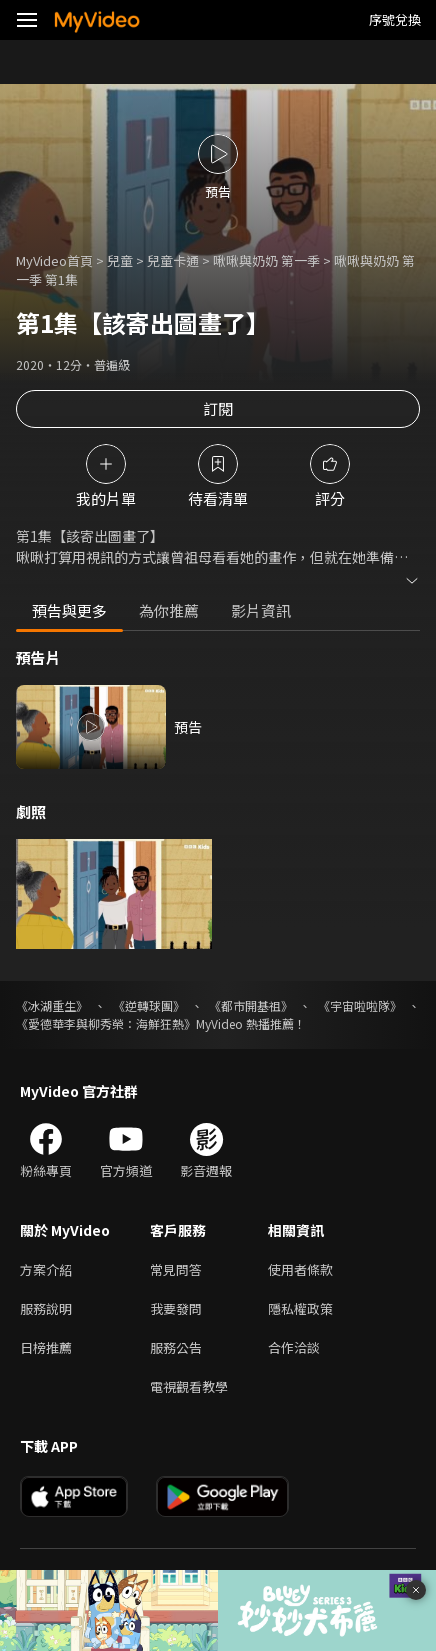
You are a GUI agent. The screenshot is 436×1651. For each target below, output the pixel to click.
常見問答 (176, 1269)
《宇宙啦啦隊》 (360, 1005)
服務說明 (46, 1308)
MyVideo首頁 (54, 260)
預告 (188, 727)
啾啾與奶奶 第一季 (266, 260)
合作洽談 (294, 1347)
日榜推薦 (46, 1347)
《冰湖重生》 (52, 1005)
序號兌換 (395, 19)
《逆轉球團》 (149, 1005)
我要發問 (176, 1308)
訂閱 (218, 408)
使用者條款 (300, 1269)
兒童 (120, 260)
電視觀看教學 (189, 1386)
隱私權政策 (300, 1308)
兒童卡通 (173, 260)
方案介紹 (46, 1269)
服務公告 (176, 1347)
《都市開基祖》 (251, 1005)
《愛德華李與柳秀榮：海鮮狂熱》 (106, 1023)
